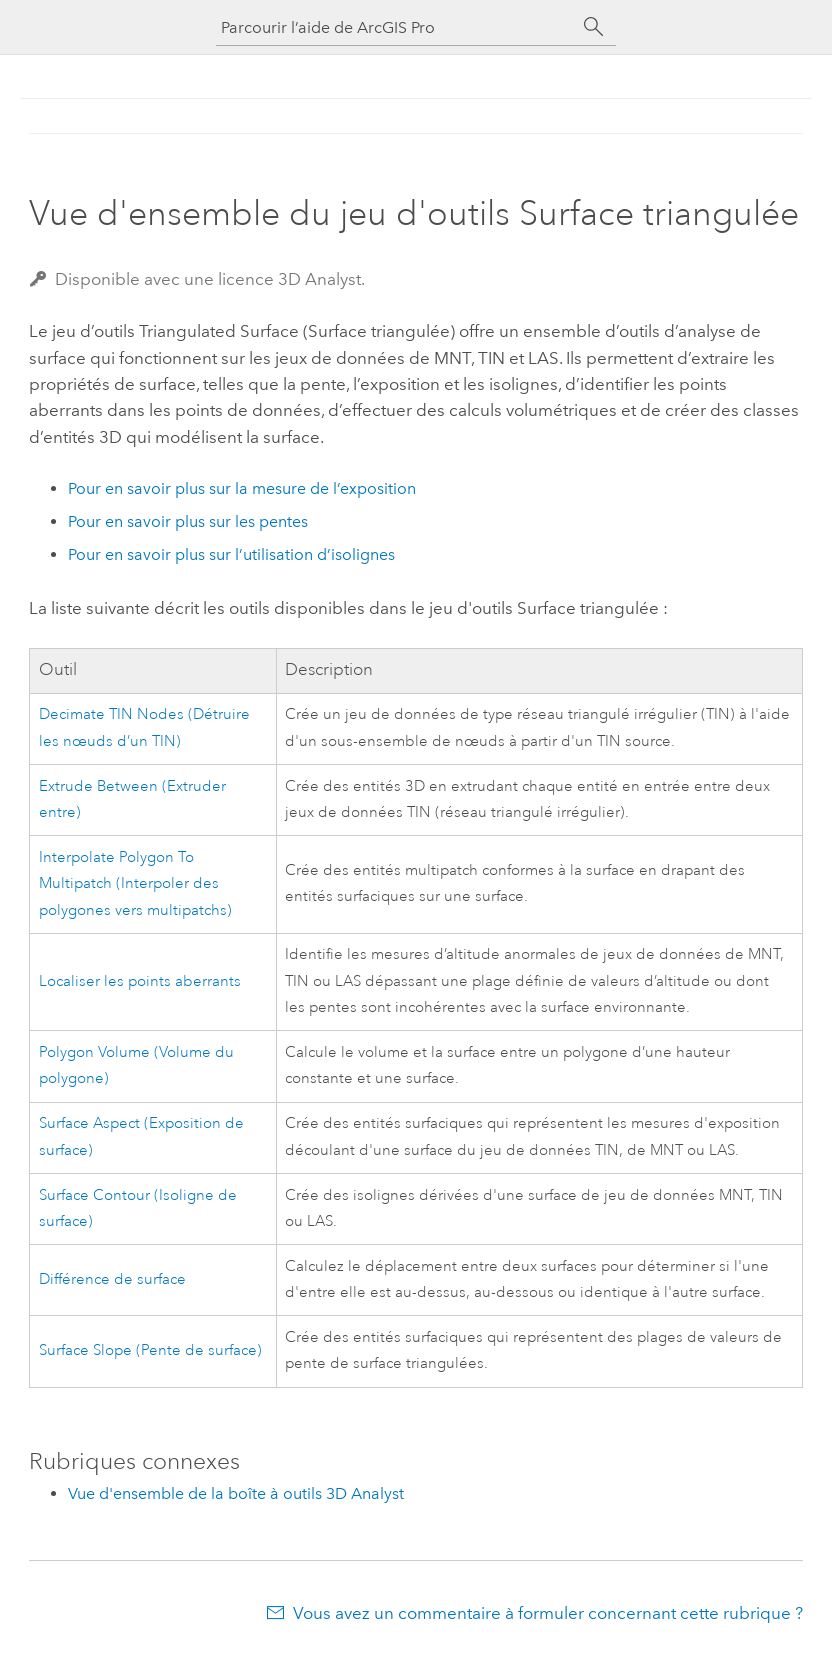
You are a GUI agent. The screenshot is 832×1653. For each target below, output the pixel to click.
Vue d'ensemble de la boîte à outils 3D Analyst (236, 1493)
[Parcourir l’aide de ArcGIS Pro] (396, 27)
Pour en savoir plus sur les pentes (188, 521)
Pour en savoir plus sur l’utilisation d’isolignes (231, 554)
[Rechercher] (594, 27)
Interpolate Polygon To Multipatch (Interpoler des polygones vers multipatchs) (135, 884)
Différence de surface (112, 1279)
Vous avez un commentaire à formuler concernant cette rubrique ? (548, 1613)
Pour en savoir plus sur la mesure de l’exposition (242, 488)
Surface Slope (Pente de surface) (150, 1350)
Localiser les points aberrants (140, 981)
